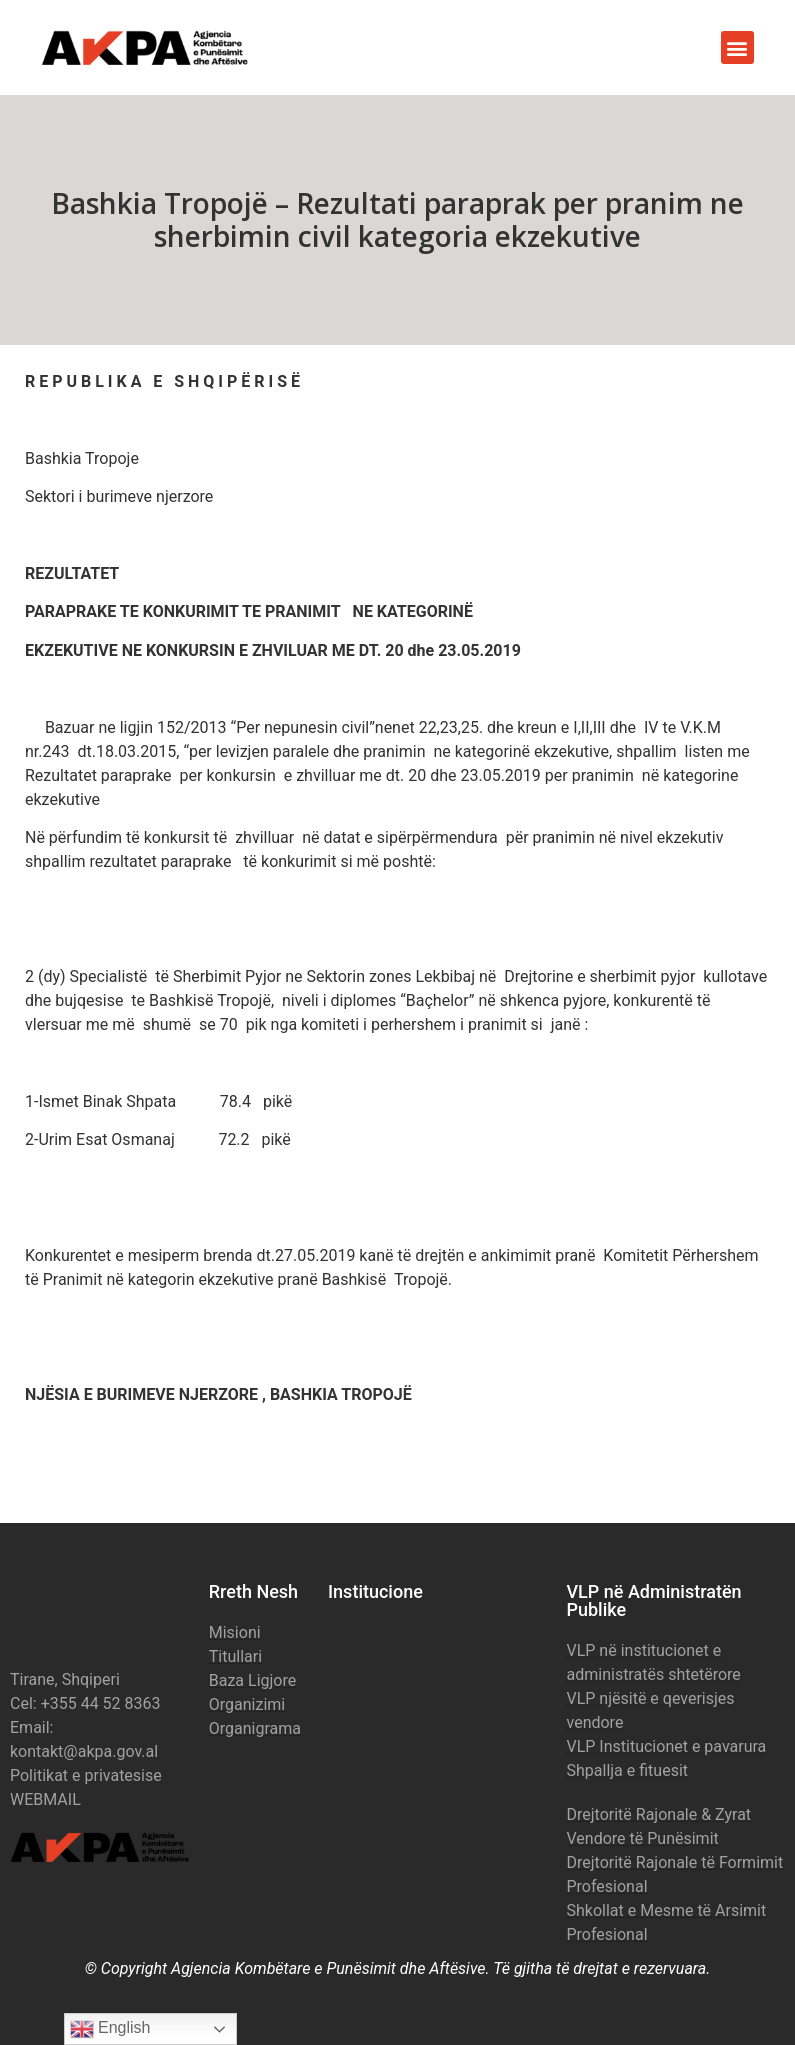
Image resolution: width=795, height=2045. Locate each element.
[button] (737, 47)
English (110, 2029)
